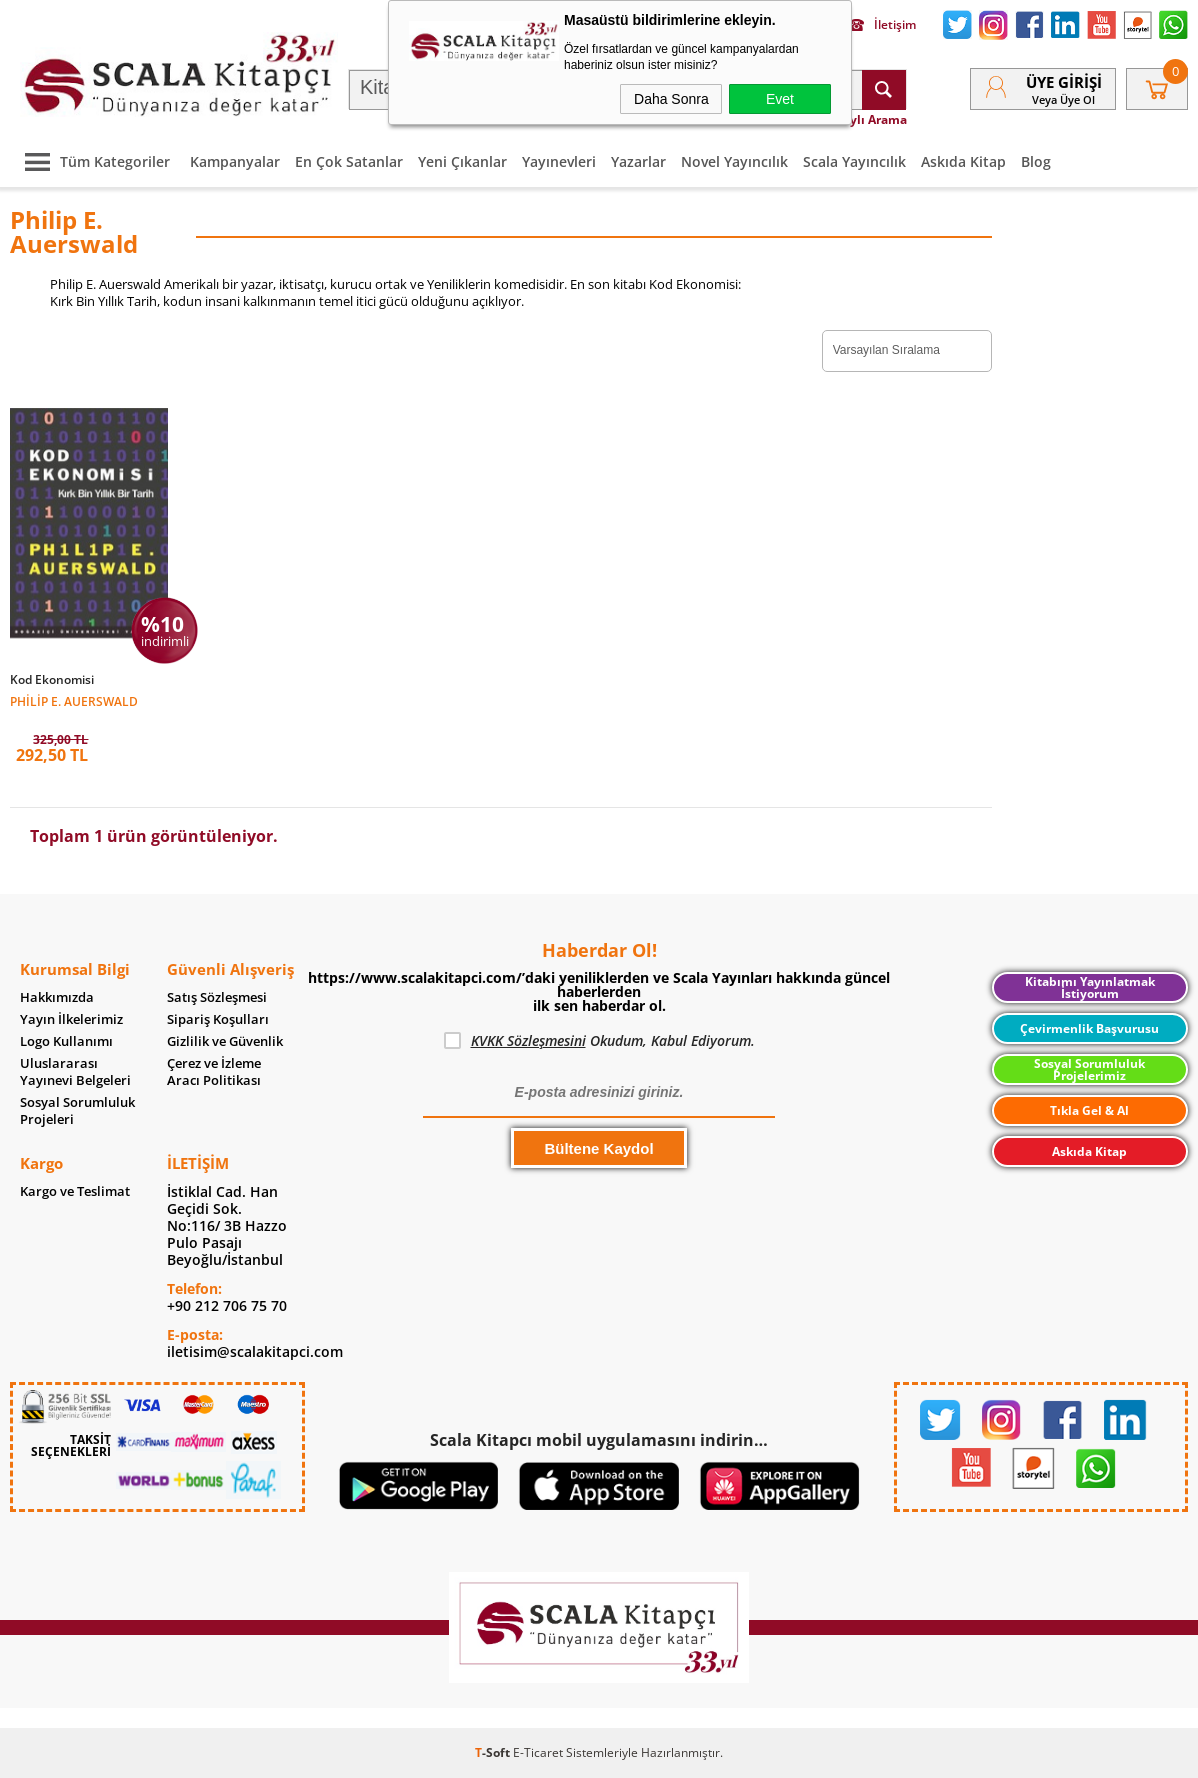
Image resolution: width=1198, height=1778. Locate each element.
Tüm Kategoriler (92, 161)
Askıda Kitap (963, 161)
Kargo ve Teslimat (75, 1191)
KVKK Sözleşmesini (528, 1040)
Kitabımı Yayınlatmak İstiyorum (1090, 987)
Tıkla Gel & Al (1089, 1110)
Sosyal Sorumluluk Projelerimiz (1089, 1069)
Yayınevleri (559, 161)
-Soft (494, 1752)
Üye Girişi (1064, 82)
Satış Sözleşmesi (217, 997)
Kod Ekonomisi (52, 680)
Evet (780, 99)
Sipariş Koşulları (218, 1019)
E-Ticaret (538, 1752)
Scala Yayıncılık (854, 161)
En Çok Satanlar (349, 161)
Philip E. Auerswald (74, 700)
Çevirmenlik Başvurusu (1089, 1028)
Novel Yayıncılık (734, 161)
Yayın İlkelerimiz (71, 1019)
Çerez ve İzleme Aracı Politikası (214, 1072)
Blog (1036, 161)
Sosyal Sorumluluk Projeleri (77, 1111)
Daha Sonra (671, 99)
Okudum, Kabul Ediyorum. (599, 1041)
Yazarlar (638, 161)
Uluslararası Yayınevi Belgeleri (75, 1072)
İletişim (882, 25)
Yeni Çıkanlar (462, 161)
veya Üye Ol (1063, 99)
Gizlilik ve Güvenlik (225, 1041)
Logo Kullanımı (66, 1041)
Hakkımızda (57, 997)
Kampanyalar (235, 161)
